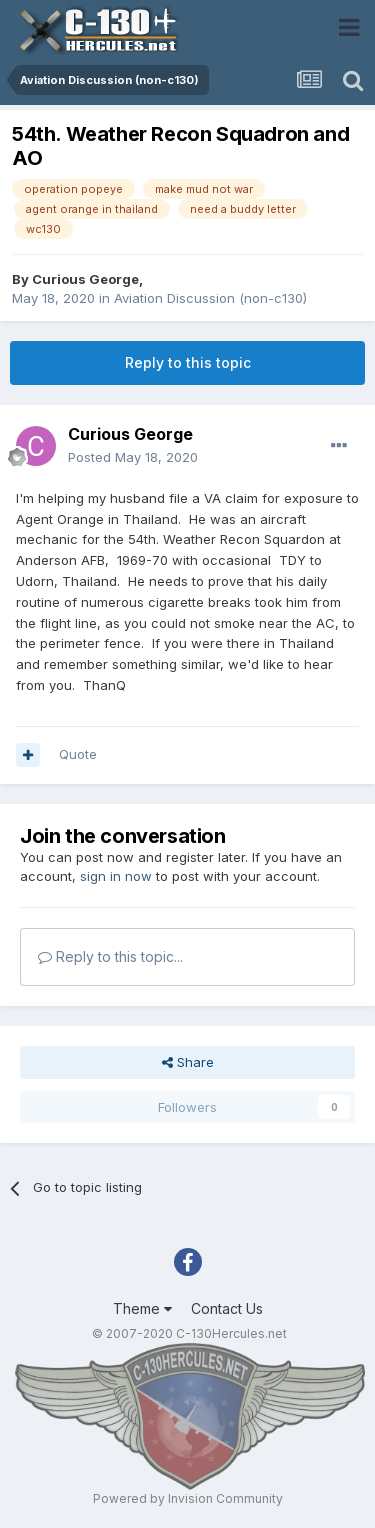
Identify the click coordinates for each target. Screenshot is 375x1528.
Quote (78, 754)
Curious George (85, 279)
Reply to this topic (188, 362)
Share (188, 1062)
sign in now (116, 876)
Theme (142, 1308)
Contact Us (227, 1308)
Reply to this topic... (110, 956)
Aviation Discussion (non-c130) (210, 298)
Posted (133, 457)
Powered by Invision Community (188, 1498)
